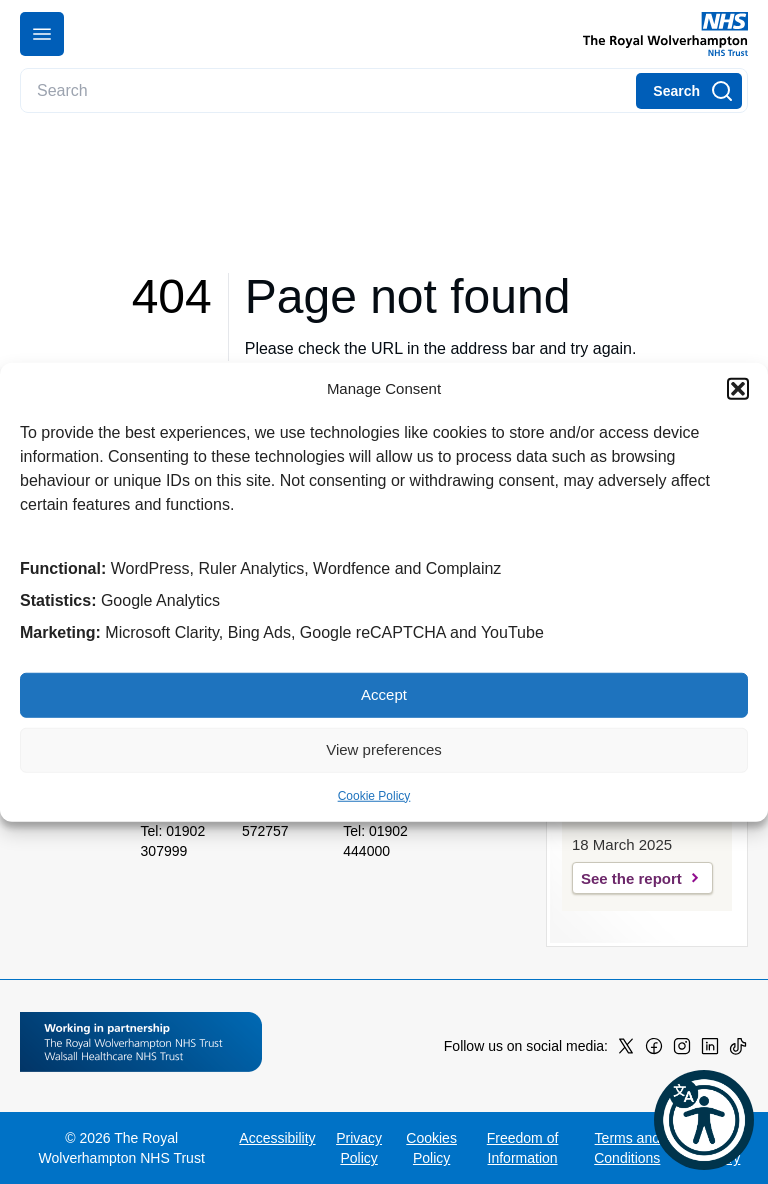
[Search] (689, 91)
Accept (384, 694)
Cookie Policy (374, 795)
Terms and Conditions (627, 1148)
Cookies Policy (431, 1148)
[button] (738, 389)
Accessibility (277, 1138)
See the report (631, 878)
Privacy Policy (359, 1148)
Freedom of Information (523, 1148)
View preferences (384, 749)
